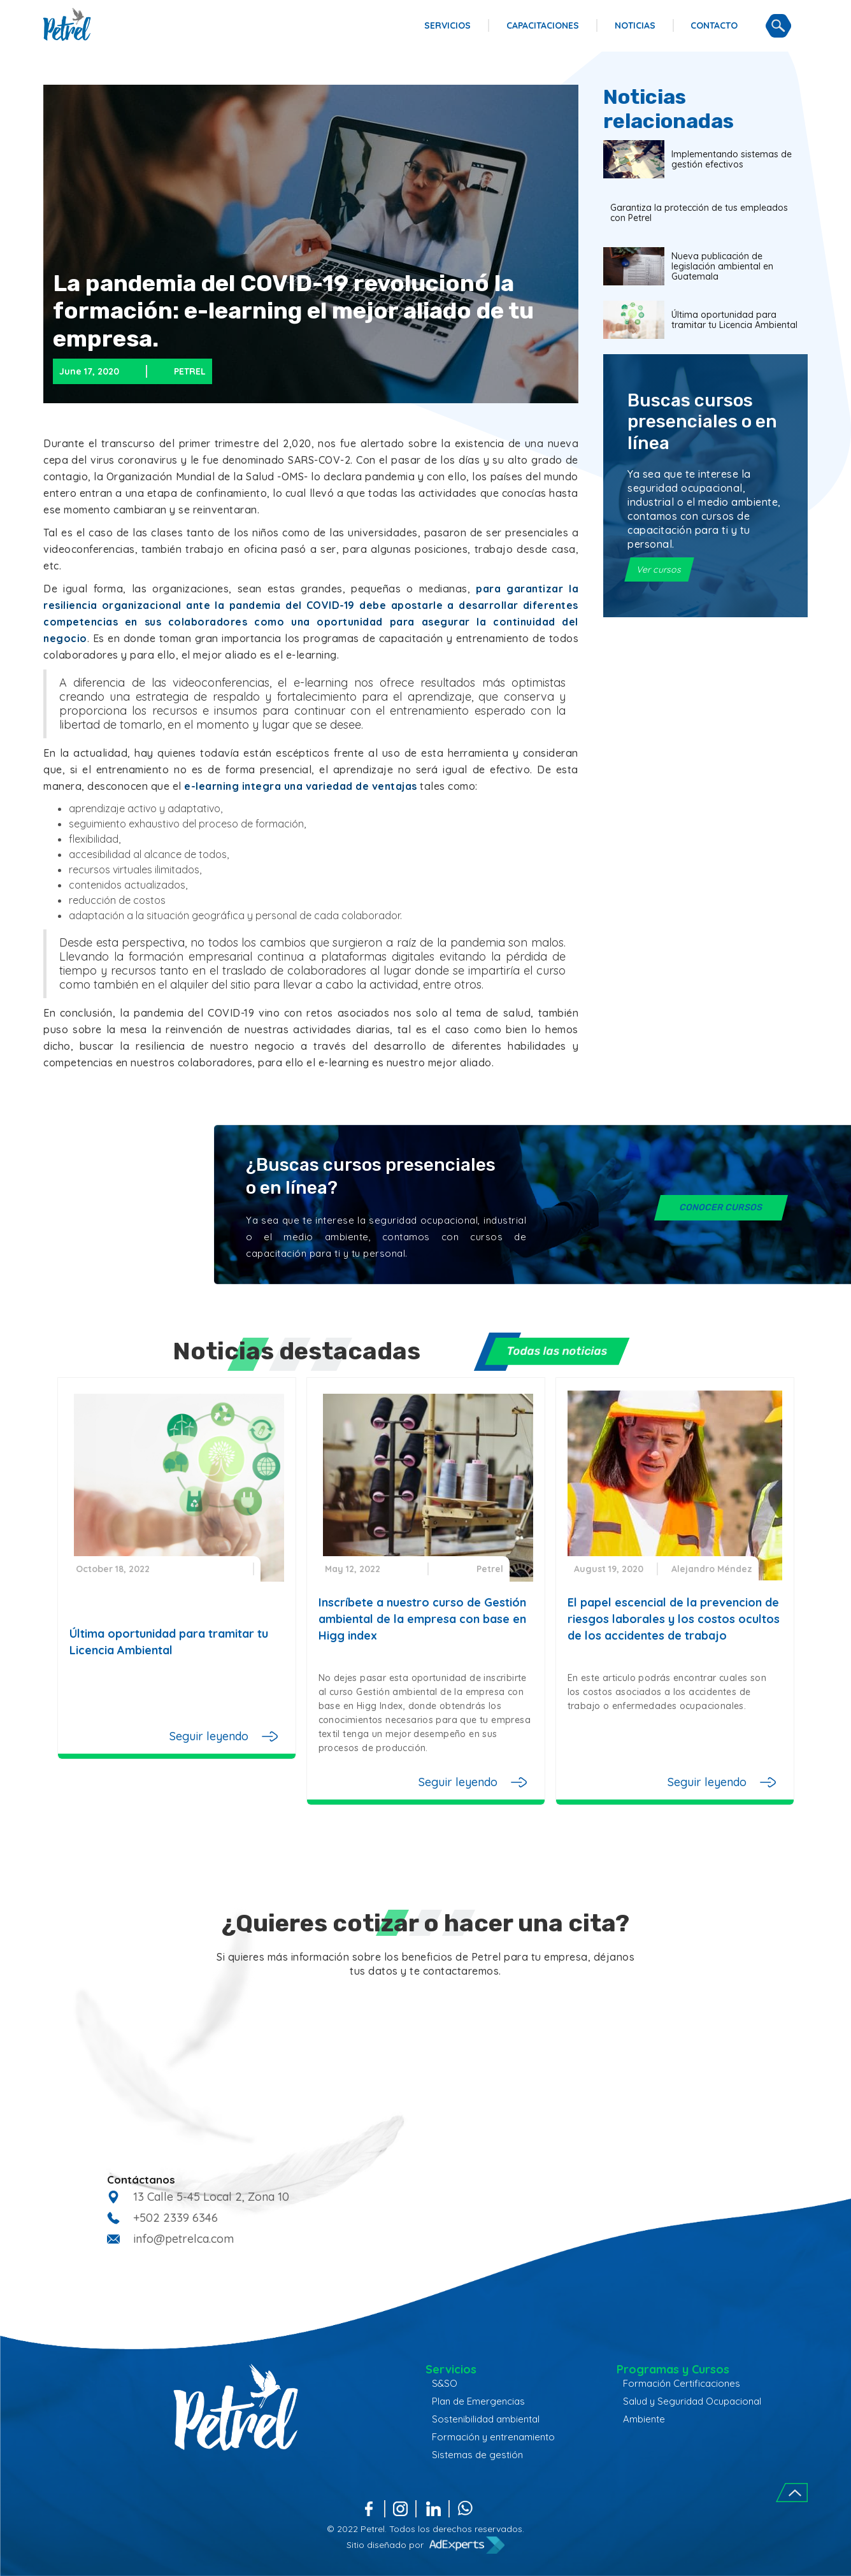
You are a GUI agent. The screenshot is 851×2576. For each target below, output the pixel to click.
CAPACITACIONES (542, 25)
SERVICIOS (447, 25)
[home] (67, 24)
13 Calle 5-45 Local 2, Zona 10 (211, 2196)
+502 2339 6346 (175, 2217)
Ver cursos (659, 569)
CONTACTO (714, 25)
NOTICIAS (635, 25)
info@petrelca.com (183, 2238)
